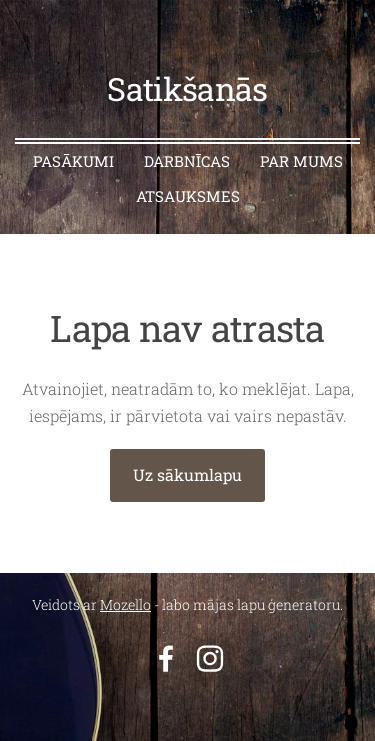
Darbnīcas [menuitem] (187, 161)
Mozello (125, 604)
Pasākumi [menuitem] (73, 161)
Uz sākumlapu (187, 474)
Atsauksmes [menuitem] (188, 196)
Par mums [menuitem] (301, 161)
